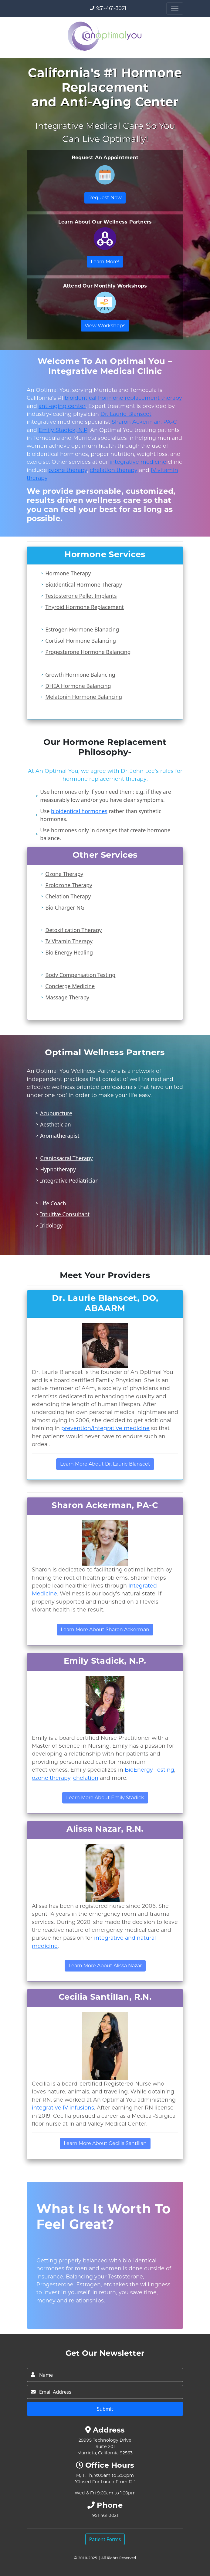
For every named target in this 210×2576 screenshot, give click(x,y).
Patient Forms (105, 2539)
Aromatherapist (59, 1135)
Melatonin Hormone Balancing (83, 696)
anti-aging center (62, 406)
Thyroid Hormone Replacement (84, 607)
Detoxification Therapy (73, 930)
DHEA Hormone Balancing (78, 685)
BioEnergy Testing (149, 1769)
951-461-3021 (111, 8)
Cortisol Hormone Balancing (80, 640)
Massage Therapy (67, 997)
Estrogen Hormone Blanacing (82, 629)
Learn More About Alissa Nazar (105, 1965)
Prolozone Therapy (68, 885)
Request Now (105, 197)
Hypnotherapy (58, 1169)
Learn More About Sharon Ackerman (105, 1629)
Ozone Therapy (64, 873)
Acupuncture (56, 1113)
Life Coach (53, 1203)
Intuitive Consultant (65, 1214)
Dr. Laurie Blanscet (125, 414)
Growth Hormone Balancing (80, 674)
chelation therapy (113, 470)
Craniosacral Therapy (66, 1158)
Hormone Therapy (68, 573)
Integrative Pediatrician (69, 1180)
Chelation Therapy (68, 896)
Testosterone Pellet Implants (81, 595)
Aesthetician (55, 1124)
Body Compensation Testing (80, 974)
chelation (85, 1778)
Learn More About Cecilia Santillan (105, 2143)
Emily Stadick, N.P (63, 430)
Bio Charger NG (64, 907)
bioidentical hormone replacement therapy (123, 398)
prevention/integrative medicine (105, 1428)
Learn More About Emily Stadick (105, 1797)
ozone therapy (68, 470)
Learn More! (105, 261)
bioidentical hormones (79, 811)
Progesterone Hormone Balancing (87, 651)
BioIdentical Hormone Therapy (83, 584)
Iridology (51, 1225)
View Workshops (105, 325)
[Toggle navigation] (174, 8)
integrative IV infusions (63, 2107)
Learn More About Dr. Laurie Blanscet (105, 1464)
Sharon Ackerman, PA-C (144, 422)
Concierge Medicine (70, 986)
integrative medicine (138, 462)
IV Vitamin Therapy (69, 941)
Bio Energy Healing (69, 952)
